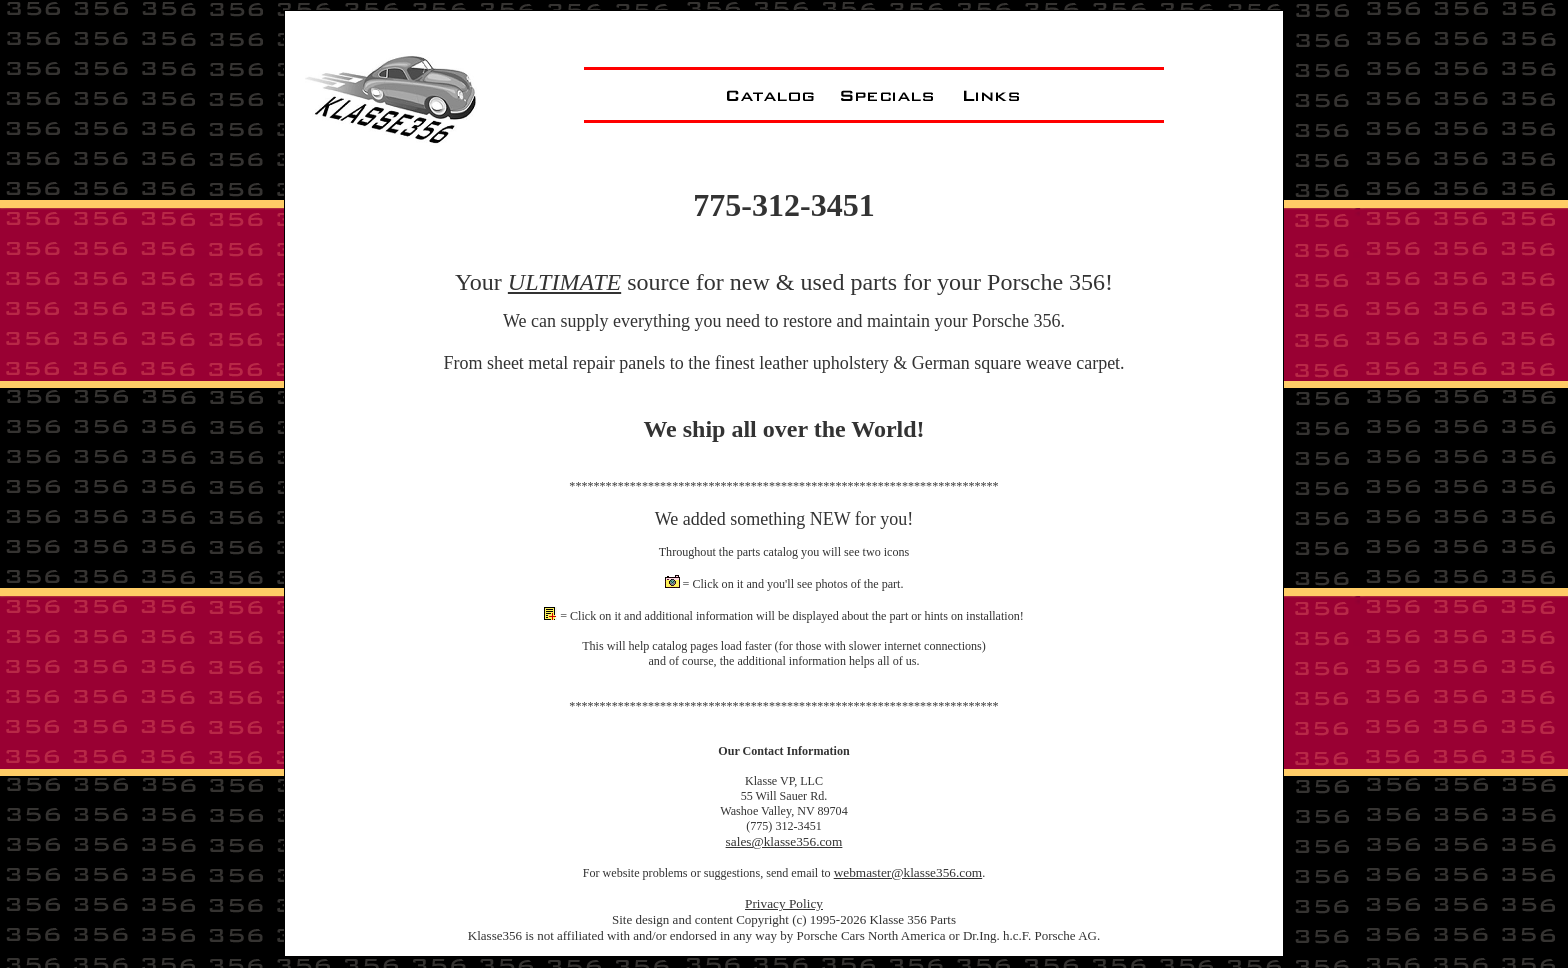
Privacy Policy (784, 903)
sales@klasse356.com (784, 841)
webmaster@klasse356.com (908, 872)
